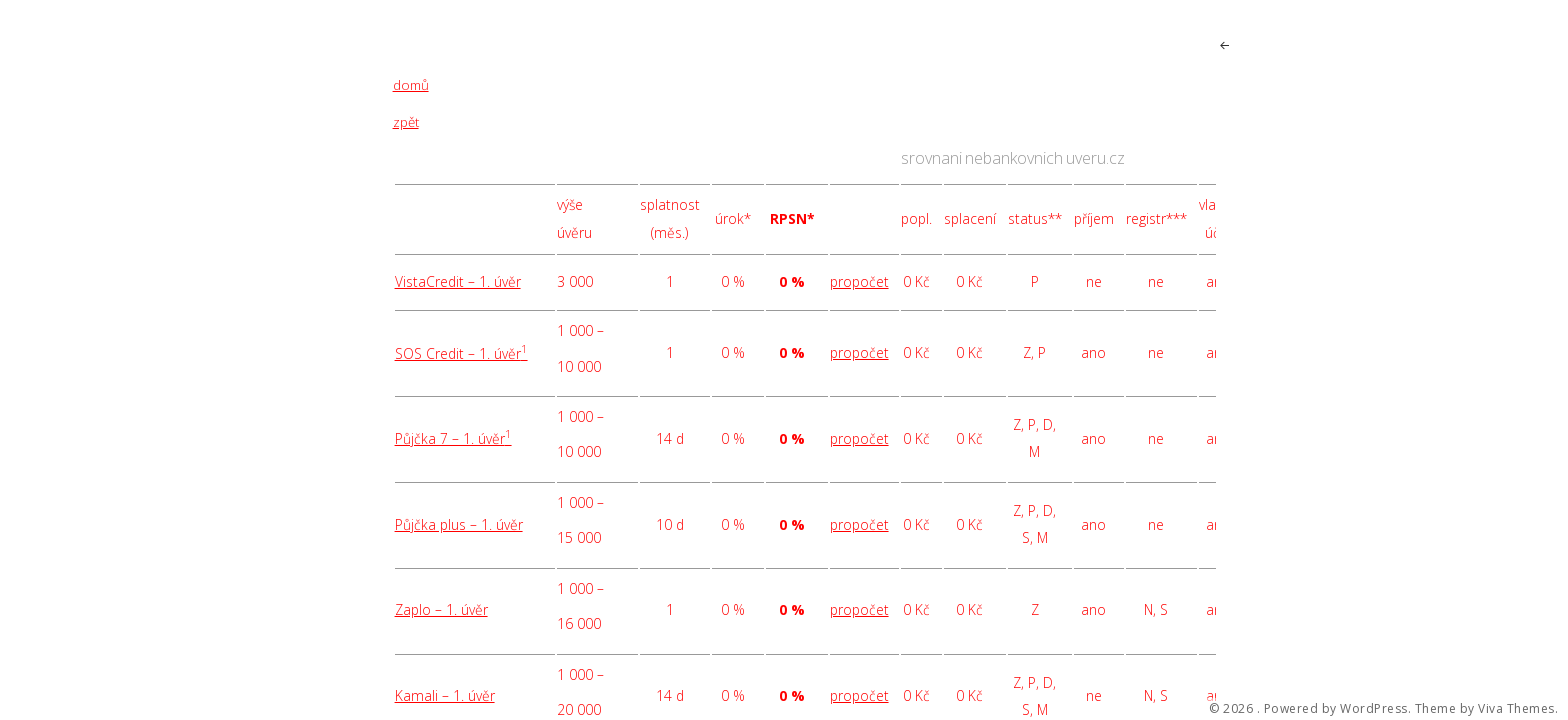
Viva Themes (1516, 709)
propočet (859, 281)
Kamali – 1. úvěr (445, 695)
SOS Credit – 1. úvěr (461, 353)
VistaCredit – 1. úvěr (458, 281)
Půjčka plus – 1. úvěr (459, 524)
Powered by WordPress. (1338, 709)
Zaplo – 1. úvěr (441, 609)
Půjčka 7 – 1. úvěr (453, 438)
